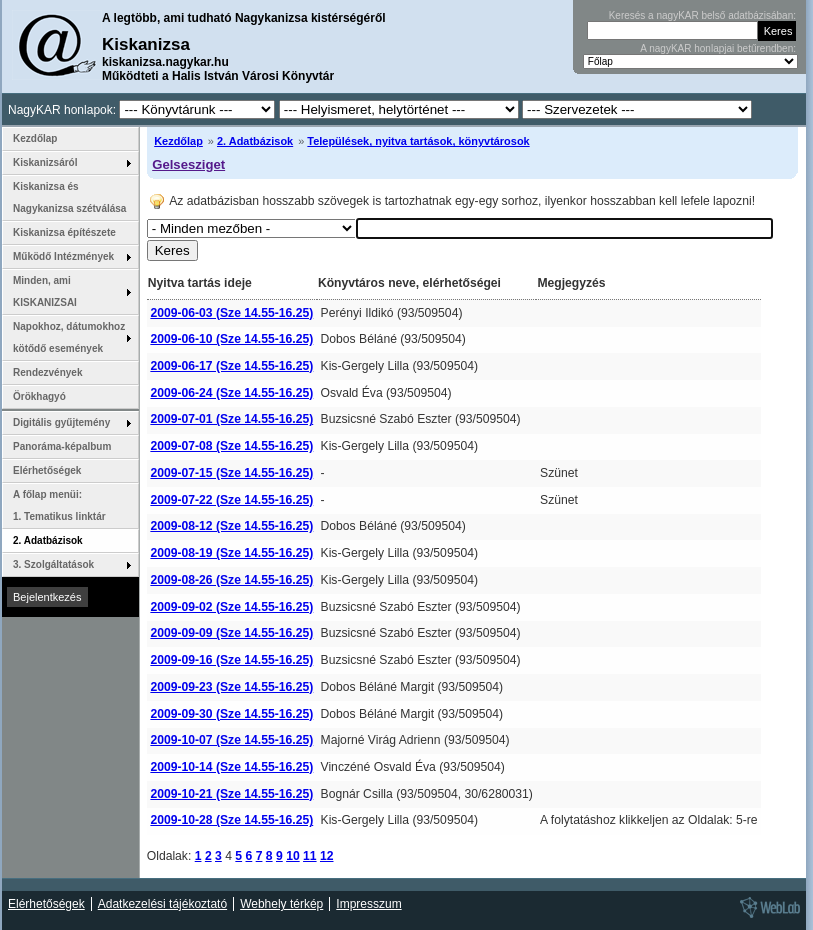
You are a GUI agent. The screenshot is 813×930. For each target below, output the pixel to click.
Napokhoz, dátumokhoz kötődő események (69, 337)
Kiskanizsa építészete (64, 232)
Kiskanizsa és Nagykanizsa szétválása (69, 197)
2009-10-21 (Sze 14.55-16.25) (231, 794)
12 (327, 856)
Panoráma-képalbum (62, 446)
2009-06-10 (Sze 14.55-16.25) (231, 339)
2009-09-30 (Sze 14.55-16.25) (231, 714)
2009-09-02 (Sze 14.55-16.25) (231, 607)
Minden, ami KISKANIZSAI (45, 291)
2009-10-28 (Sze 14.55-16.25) (231, 820)
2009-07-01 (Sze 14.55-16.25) (231, 419)
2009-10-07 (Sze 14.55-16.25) (231, 740)
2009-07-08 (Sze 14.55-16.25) (231, 446)
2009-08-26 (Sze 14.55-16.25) (231, 580)
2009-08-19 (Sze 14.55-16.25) (231, 553)
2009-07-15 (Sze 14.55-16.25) (231, 473)
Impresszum (368, 904)
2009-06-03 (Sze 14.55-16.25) (231, 313)
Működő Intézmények (63, 256)
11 (310, 856)
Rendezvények (47, 372)
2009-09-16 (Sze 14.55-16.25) (231, 660)
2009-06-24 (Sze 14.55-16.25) (231, 393)
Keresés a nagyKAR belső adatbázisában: (702, 15)
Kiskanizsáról (45, 162)
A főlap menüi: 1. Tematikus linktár (59, 505)
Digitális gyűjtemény (61, 422)
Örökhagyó (39, 396)
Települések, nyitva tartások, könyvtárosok (418, 141)
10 (293, 856)
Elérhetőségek (47, 470)
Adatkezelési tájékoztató (162, 904)
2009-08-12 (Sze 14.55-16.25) (231, 526)
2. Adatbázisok (255, 141)
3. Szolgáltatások (53, 564)
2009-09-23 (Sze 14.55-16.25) (231, 687)
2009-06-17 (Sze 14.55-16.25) (231, 366)
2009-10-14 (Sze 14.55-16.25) (231, 767)
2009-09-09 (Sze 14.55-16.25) (231, 633)
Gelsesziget (188, 164)
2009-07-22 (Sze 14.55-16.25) (231, 500)
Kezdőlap (178, 141)
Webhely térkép (281, 904)
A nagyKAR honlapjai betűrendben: (718, 48)
